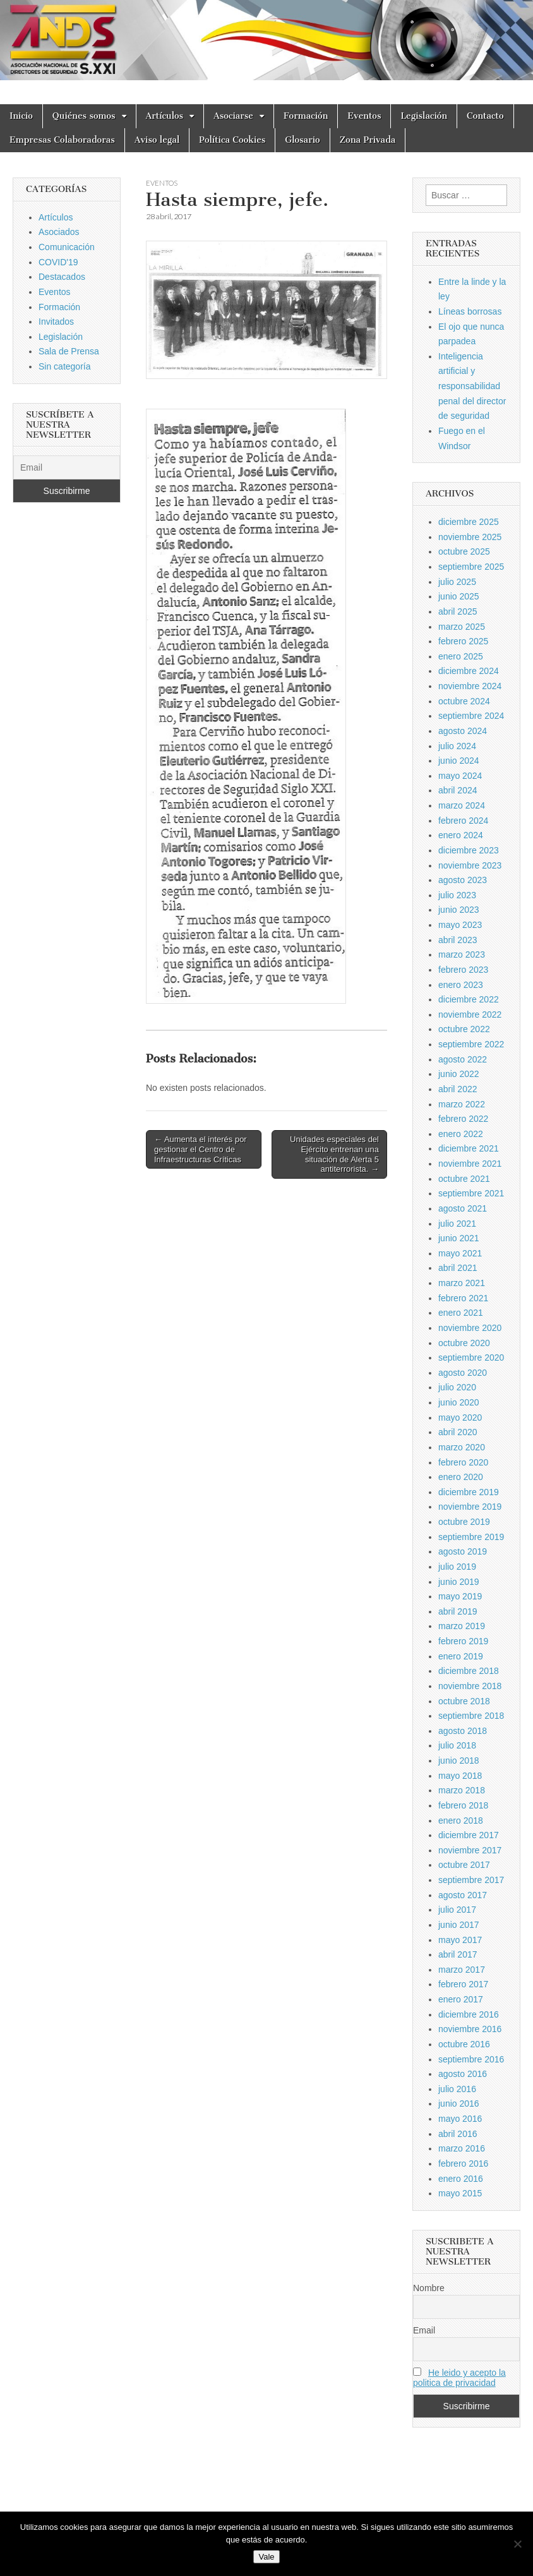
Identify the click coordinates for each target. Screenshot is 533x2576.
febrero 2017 (463, 1984)
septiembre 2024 (471, 716)
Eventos (364, 116)
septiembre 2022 (471, 1044)
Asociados (59, 232)
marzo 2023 (461, 954)
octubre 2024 (464, 701)
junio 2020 (458, 1402)
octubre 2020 (464, 1343)
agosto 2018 (462, 1731)
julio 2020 (457, 1387)
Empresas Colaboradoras (62, 140)
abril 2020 (457, 1432)
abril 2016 (457, 2134)
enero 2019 (460, 1656)
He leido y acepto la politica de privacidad (459, 2378)
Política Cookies (232, 140)
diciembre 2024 (468, 671)
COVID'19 (58, 262)
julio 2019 (457, 1567)
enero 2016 (460, 2179)
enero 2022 (460, 1134)
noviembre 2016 (469, 2029)
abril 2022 (457, 1089)
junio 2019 (458, 1582)
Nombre (429, 2288)
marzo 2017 (461, 1970)
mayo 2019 (460, 1596)
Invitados (56, 321)
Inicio (21, 116)
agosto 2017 (462, 1895)
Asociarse (233, 116)
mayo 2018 (460, 1776)
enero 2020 (460, 1477)
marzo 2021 (461, 1283)
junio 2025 (458, 596)
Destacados (62, 277)
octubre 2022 (464, 1029)
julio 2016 (457, 2089)
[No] (517, 2543)
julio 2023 (457, 895)
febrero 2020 (463, 1462)
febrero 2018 (463, 1805)
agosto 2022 (462, 1059)
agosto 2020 (462, 1373)
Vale (266, 2556)
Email (424, 2330)
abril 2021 (457, 1268)
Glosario (302, 140)
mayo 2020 (460, 1417)
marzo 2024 (461, 805)
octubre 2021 (464, 1179)
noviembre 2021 (469, 1164)
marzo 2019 (461, 1626)
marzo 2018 (461, 1790)
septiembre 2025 (471, 567)
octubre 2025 (464, 551)
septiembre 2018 (471, 1716)
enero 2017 (460, 1999)
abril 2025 (457, 611)
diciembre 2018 (468, 1671)
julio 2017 (457, 1910)
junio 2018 (458, 1760)
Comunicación (67, 247)
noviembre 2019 (469, 1507)
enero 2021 (460, 1313)
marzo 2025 (461, 627)
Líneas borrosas (469, 311)
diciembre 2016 (468, 2014)
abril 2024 (457, 790)
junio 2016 (458, 2103)
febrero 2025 (463, 641)
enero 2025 (460, 656)
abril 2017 (457, 1954)
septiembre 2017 (471, 1880)
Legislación (423, 116)
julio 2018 (457, 1745)
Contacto (485, 116)
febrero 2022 (463, 1119)
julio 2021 (457, 1224)
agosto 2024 (462, 731)
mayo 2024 (460, 776)
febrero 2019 (463, 1641)
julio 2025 (457, 582)
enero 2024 (460, 835)
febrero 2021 (463, 1298)
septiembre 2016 (471, 2059)
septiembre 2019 (471, 1537)
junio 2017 (458, 1925)
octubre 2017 (464, 1865)
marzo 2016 (461, 2148)
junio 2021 (458, 1238)
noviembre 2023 (469, 865)
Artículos (165, 116)
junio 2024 (458, 760)
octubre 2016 (464, 2044)
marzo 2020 (461, 1447)
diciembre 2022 (468, 999)
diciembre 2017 (468, 1835)
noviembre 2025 (469, 537)
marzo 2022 (461, 1104)
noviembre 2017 (469, 1850)
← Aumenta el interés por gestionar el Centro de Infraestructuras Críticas (200, 1149)
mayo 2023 (460, 925)
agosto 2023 (462, 880)
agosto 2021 (462, 1208)
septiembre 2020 (471, 1357)
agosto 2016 (462, 2074)
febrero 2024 (463, 821)
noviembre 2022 (469, 1014)
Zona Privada (368, 140)
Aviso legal (157, 140)
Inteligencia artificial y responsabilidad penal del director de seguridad (472, 386)
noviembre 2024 (469, 686)
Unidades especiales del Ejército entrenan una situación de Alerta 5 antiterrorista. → (334, 1154)
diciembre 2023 (468, 850)
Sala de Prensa (69, 351)
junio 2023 (458, 910)
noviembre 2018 (469, 1686)
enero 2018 (460, 1820)
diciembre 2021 (468, 1148)
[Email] (66, 467)
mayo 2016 (460, 2119)
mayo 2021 (460, 1253)
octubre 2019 (464, 1522)
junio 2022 (458, 1074)
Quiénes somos (84, 116)
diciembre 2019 (468, 1492)
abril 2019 (457, 1611)
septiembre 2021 (471, 1193)
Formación (306, 116)
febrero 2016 (463, 2163)
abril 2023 (457, 940)
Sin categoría (65, 366)
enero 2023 (460, 985)
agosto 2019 (462, 1551)
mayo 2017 (460, 1940)
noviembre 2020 (469, 1328)
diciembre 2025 (468, 522)
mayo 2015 (460, 2193)
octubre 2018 (464, 1701)
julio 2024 (457, 746)
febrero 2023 (463, 970)
